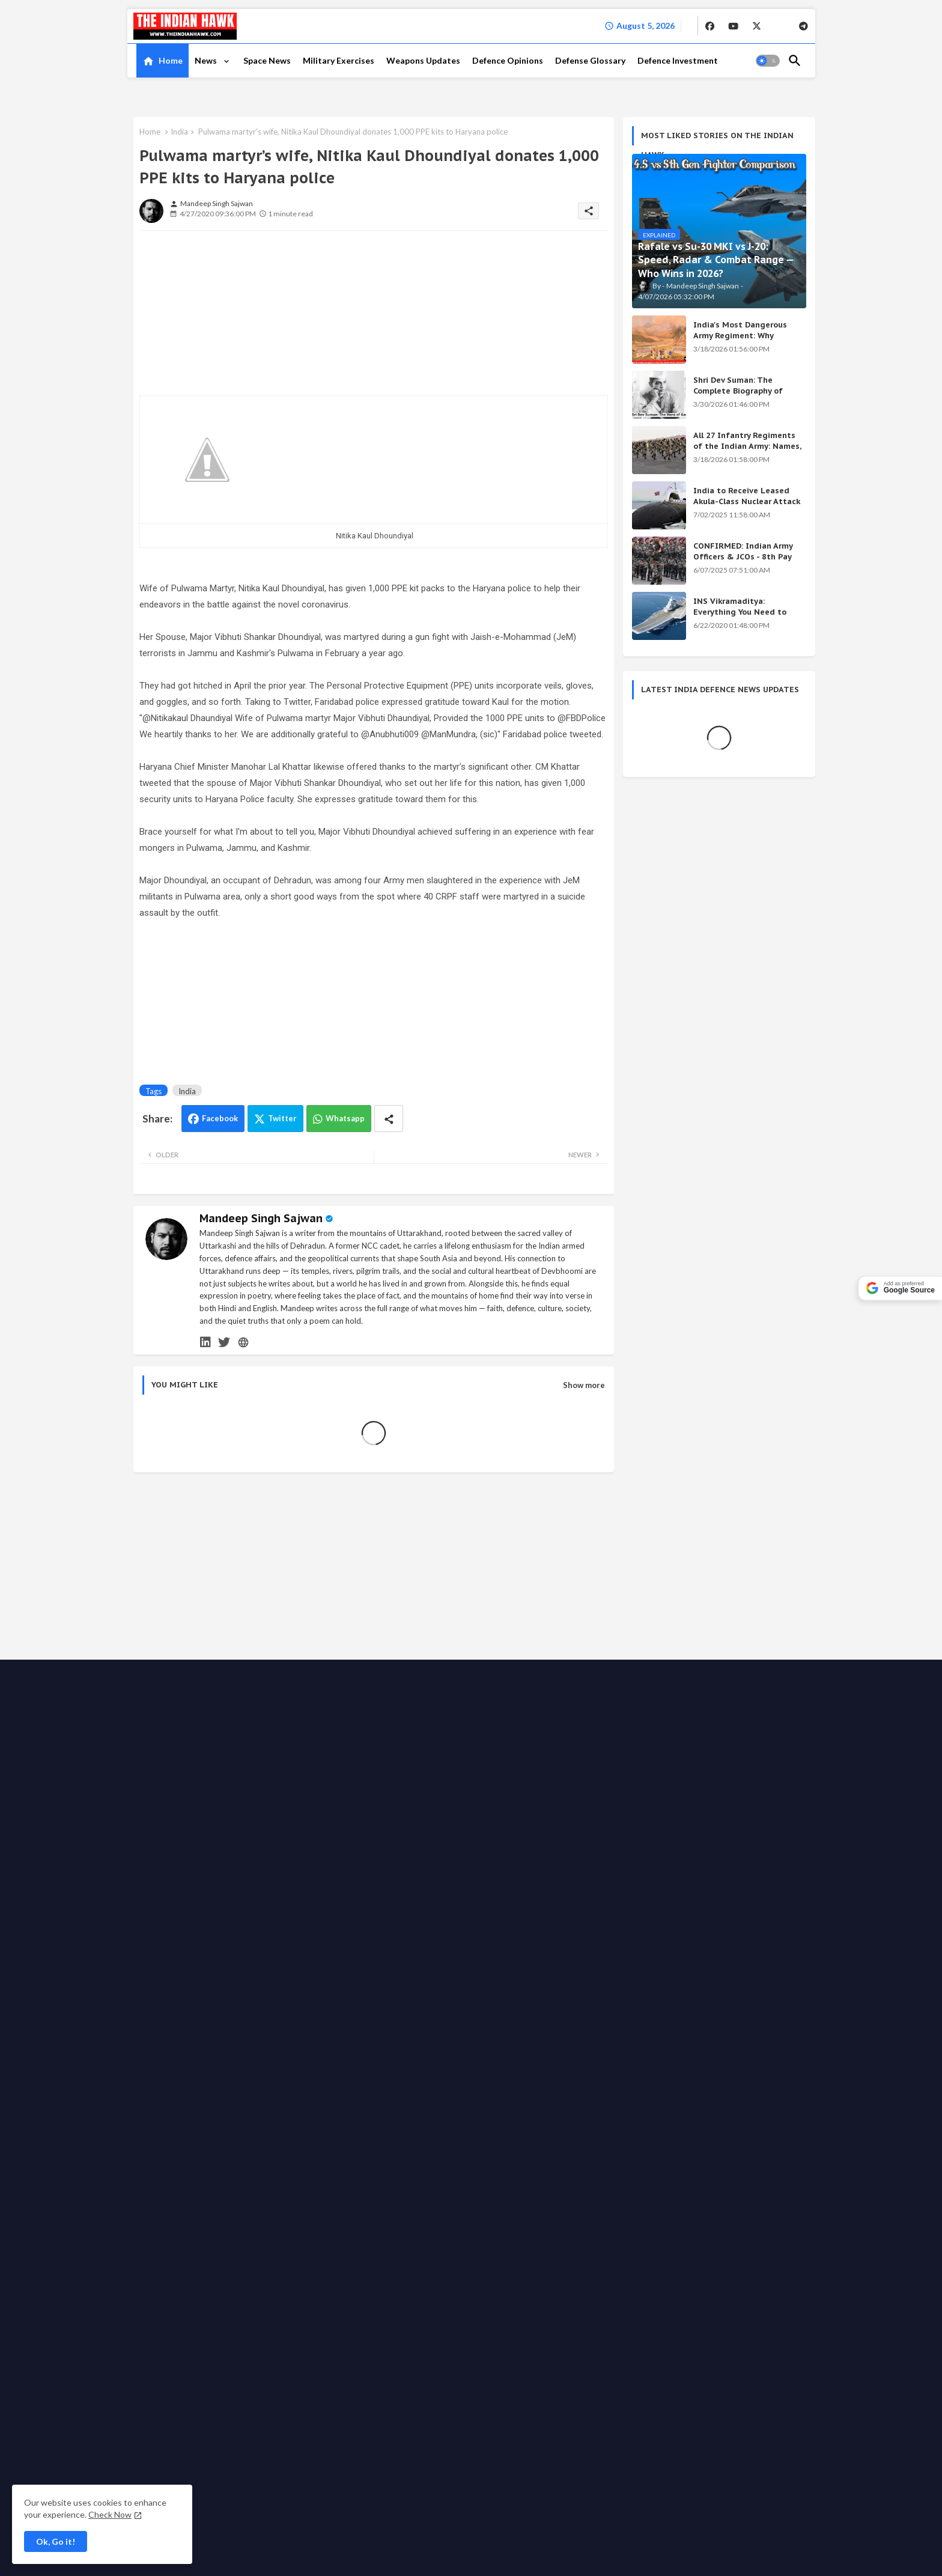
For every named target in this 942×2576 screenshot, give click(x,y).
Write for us (534, 2052)
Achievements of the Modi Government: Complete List (697, 1759)
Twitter (282, 1118)
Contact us (308, 2052)
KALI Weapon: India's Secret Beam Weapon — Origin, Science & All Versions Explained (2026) (709, 1710)
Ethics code (679, 2052)
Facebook (220, 1118)
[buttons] (709, 25)
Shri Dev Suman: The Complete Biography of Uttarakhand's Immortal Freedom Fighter (741, 396)
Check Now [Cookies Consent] (110, 2514)
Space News (267, 60)
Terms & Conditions (340, 2064)
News (207, 60)
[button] (768, 61)
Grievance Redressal (423, 2064)
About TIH (355, 2052)
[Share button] (388, 1118)
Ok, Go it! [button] (55, 2541)
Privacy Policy (407, 2052)
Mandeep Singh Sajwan (261, 1218)
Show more (584, 1385)
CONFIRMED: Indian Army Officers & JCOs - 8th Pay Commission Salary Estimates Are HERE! (742, 562)
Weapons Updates (423, 60)
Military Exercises (338, 60)
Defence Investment (677, 60)
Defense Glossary (590, 60)
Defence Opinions (507, 60)
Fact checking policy (744, 2052)
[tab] (162, 61)
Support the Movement (607, 2052)
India (179, 131)
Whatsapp (345, 1118)
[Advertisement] (229, 315)
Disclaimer (278, 2064)
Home (171, 60)
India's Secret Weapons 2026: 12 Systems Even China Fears (710, 1808)
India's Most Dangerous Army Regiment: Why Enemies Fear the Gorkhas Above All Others (744, 341)
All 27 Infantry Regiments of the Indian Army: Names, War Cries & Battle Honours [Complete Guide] (747, 451)
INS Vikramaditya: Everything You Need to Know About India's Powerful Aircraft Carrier (741, 617)
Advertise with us (472, 2052)
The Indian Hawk (186, 2053)
